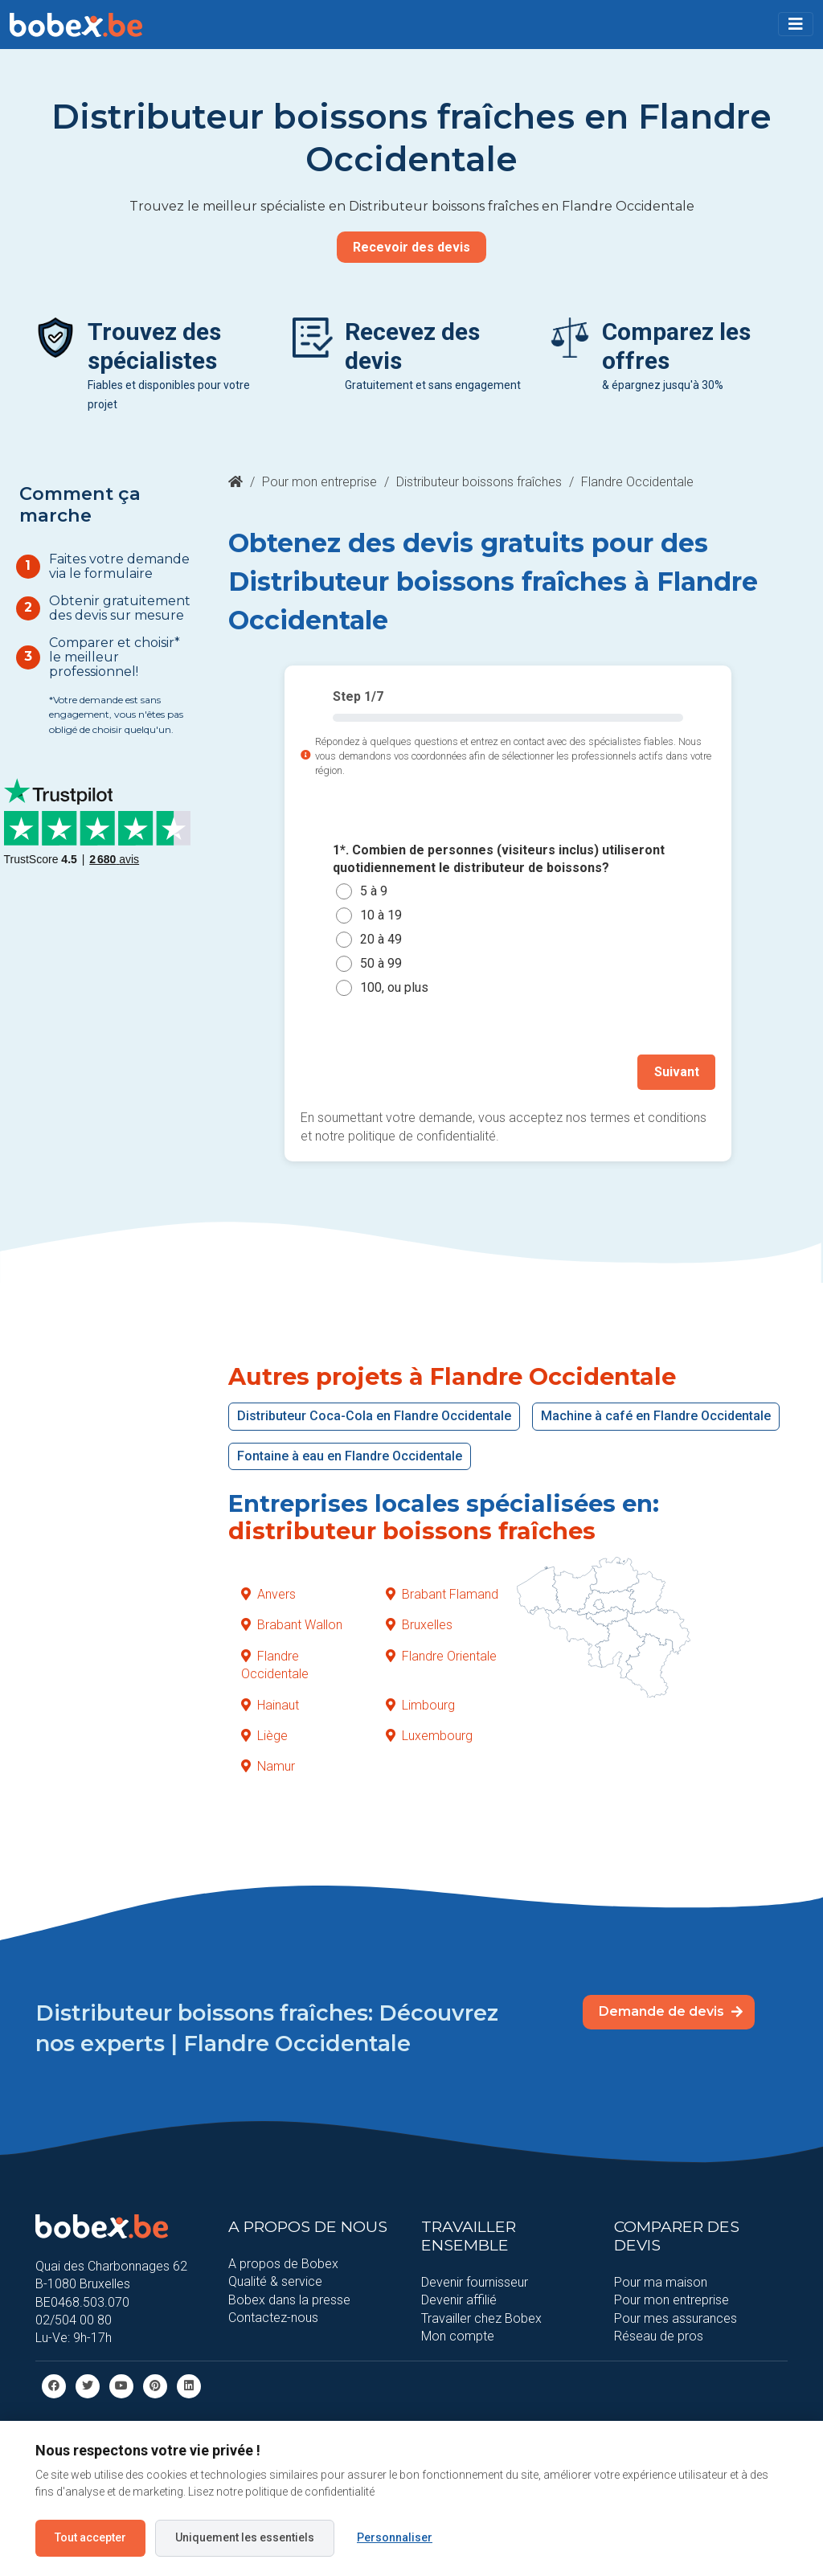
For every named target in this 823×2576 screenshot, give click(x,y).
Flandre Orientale (441, 1655)
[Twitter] (88, 2384)
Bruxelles (419, 1624)
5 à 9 (373, 891)
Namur (268, 1766)
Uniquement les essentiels (244, 2537)
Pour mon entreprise (319, 481)
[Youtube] (121, 2384)
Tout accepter (90, 2537)
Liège (264, 1735)
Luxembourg (429, 1735)
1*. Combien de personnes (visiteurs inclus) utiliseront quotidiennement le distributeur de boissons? (499, 858)
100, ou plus (394, 988)
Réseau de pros (658, 2335)
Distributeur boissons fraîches (479, 481)
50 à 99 (381, 964)
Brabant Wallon (291, 1624)
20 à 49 (381, 940)
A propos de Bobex (283, 2263)
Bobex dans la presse (289, 2299)
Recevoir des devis (411, 247)
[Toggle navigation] (795, 24)
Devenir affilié (459, 2299)
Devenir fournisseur (474, 2281)
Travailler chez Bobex (481, 2317)
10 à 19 (381, 916)
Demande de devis (671, 2011)
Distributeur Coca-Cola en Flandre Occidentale (374, 1415)
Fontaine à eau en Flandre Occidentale (349, 1455)
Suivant (676, 1071)
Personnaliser (394, 2537)
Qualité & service (275, 2280)
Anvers (268, 1593)
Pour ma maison (660, 2281)
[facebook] (54, 2384)
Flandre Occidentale (275, 1664)
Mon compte (457, 2335)
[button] (795, 24)
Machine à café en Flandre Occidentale (656, 1415)
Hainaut (270, 1704)
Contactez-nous (273, 2316)
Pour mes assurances (675, 2317)
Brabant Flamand (442, 1593)
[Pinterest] (155, 2384)
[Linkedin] (189, 2384)
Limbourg (420, 1704)
